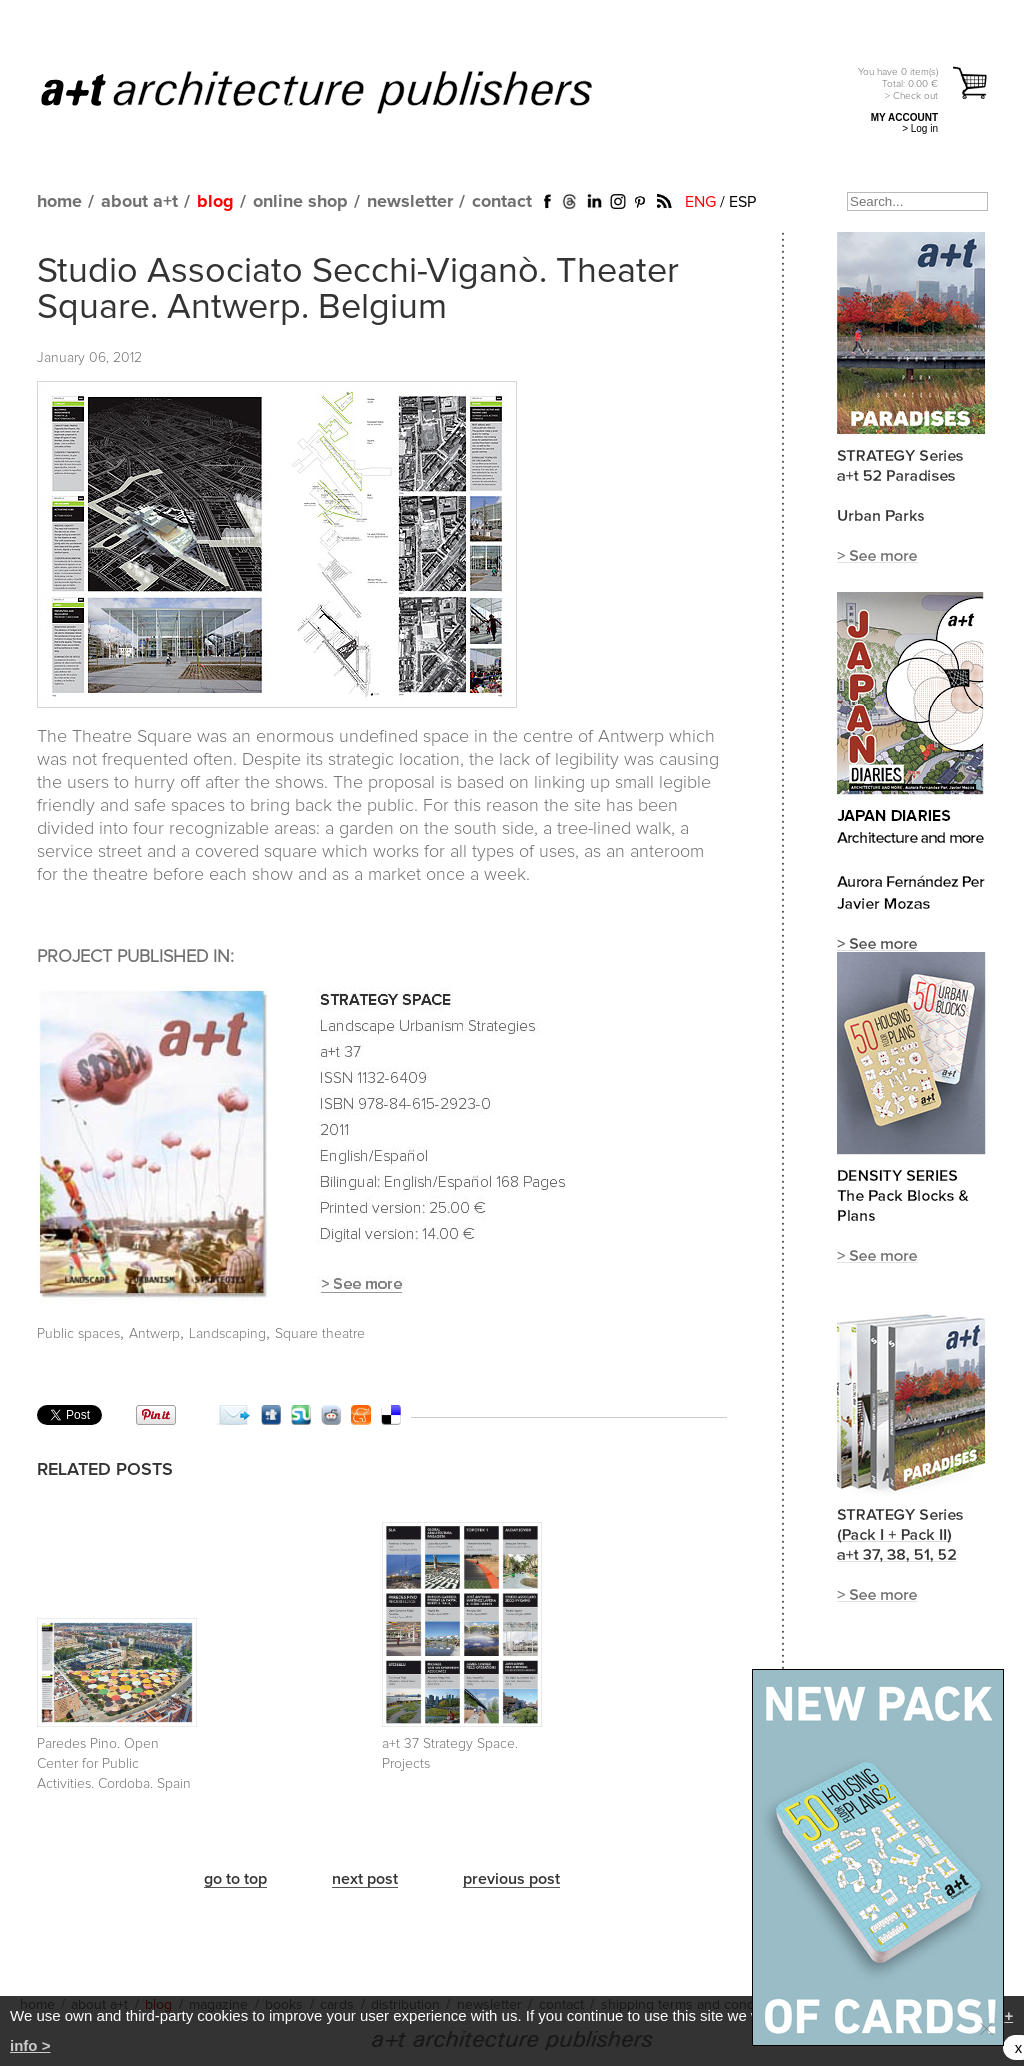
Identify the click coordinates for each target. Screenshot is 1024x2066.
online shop (300, 202)
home (59, 202)
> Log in (920, 128)
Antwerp (154, 1334)
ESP (742, 202)
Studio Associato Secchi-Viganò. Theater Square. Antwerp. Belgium (358, 290)
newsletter (410, 202)
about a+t (139, 202)
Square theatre (320, 1334)
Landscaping (227, 1334)
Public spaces (78, 1334)
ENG (700, 202)
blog (215, 202)
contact (502, 202)
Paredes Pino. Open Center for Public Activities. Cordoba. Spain (114, 1764)
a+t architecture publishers (341, 91)
